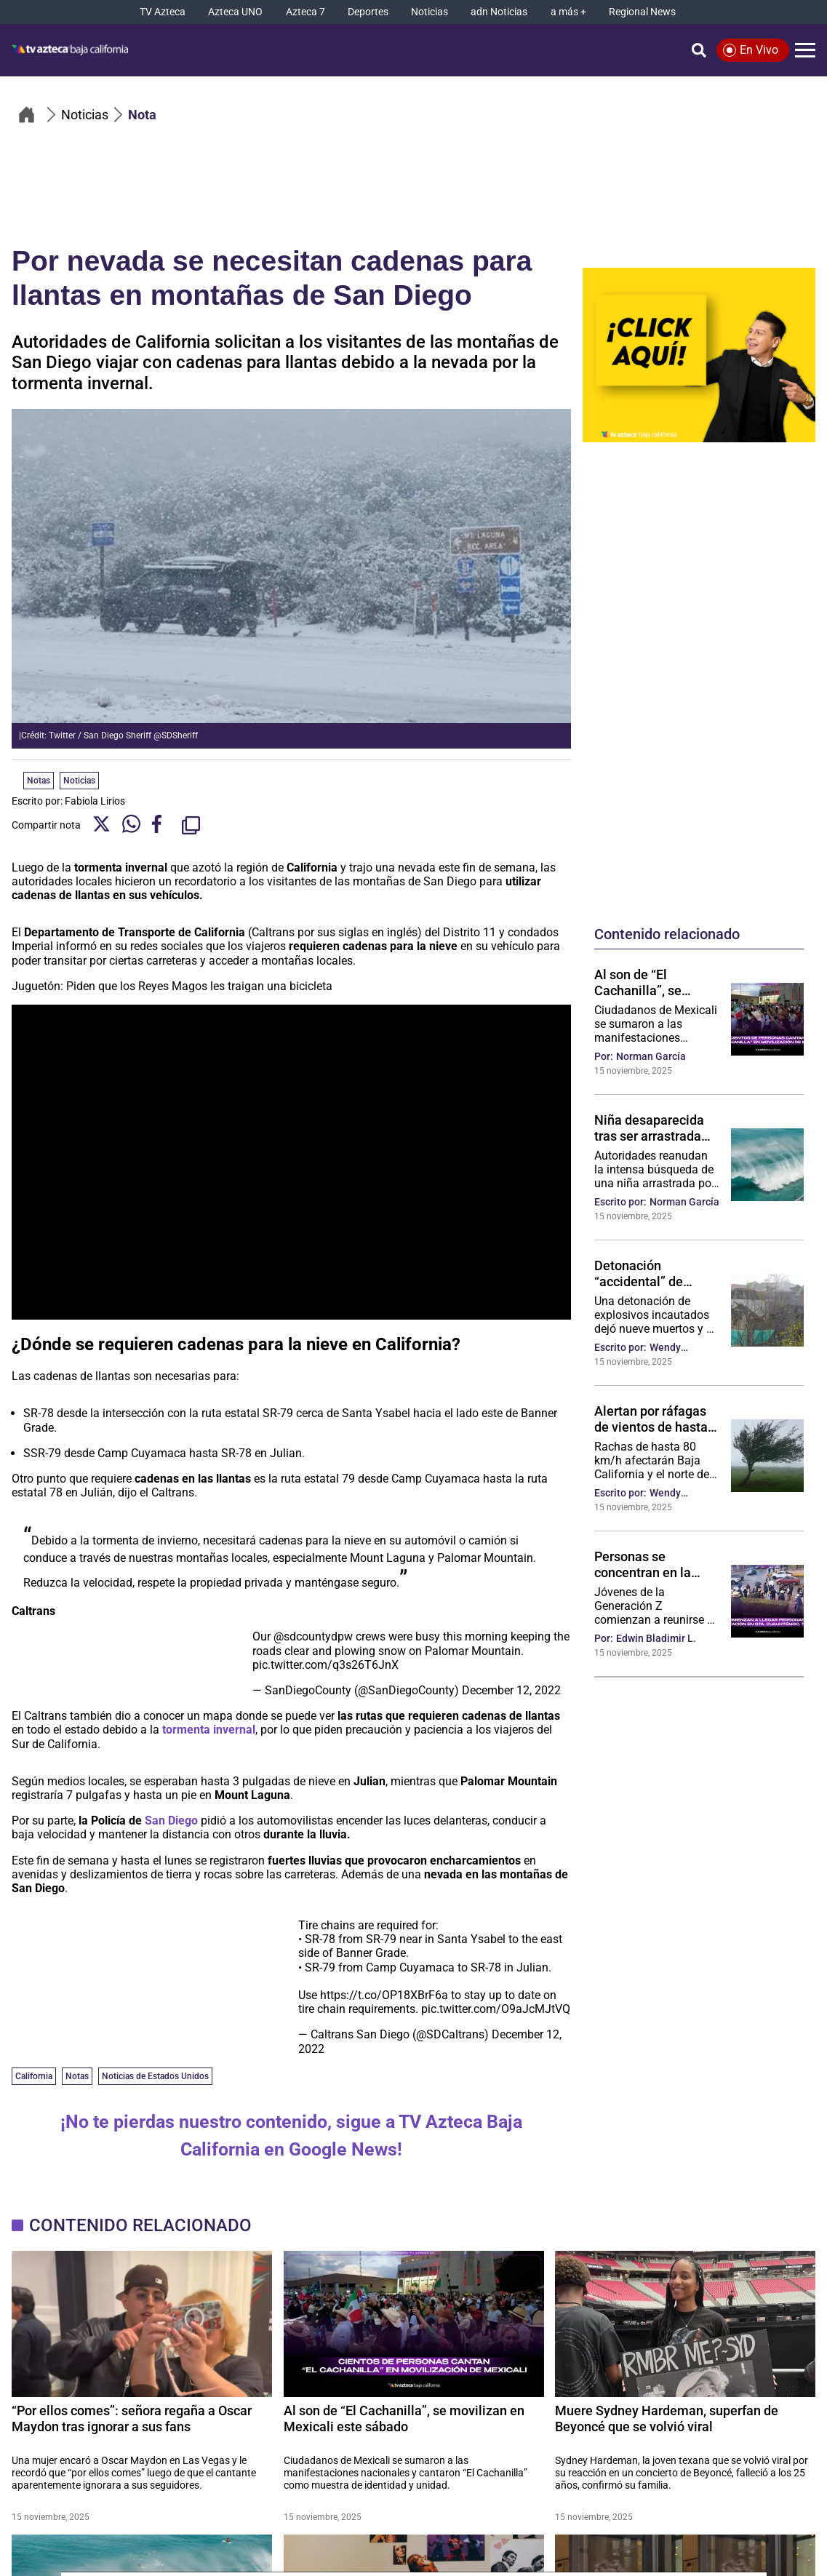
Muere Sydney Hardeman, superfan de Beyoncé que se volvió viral (666, 2418)
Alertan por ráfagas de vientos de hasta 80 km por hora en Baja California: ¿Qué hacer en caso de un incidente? (655, 1418)
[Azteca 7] (305, 12)
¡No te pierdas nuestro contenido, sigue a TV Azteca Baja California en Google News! (291, 2135)
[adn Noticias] (499, 12)
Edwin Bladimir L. (656, 1638)
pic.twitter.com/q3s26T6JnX (325, 1665)
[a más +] (568, 12)
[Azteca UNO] (235, 12)
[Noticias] (429, 12)
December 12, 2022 (511, 1690)
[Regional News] (642, 12)
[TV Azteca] (162, 12)
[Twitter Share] (101, 825)
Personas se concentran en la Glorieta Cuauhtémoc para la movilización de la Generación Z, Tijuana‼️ (656, 1564)
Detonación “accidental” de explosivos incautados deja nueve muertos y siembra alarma (642, 1273)
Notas (77, 2076)
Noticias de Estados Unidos (155, 2076)
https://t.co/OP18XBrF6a (384, 1995)
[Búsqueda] (699, 50)
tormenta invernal (208, 1729)
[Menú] (805, 50)
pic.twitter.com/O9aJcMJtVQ (495, 2009)
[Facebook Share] (161, 825)
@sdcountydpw (313, 1636)
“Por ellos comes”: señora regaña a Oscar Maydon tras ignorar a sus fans (132, 2418)
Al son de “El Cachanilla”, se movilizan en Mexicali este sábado (656, 982)
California (33, 2076)
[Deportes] (368, 12)
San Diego (171, 1820)
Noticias (79, 780)
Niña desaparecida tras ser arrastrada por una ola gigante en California (650, 1127)
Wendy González (671, 1347)
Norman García (651, 1056)
